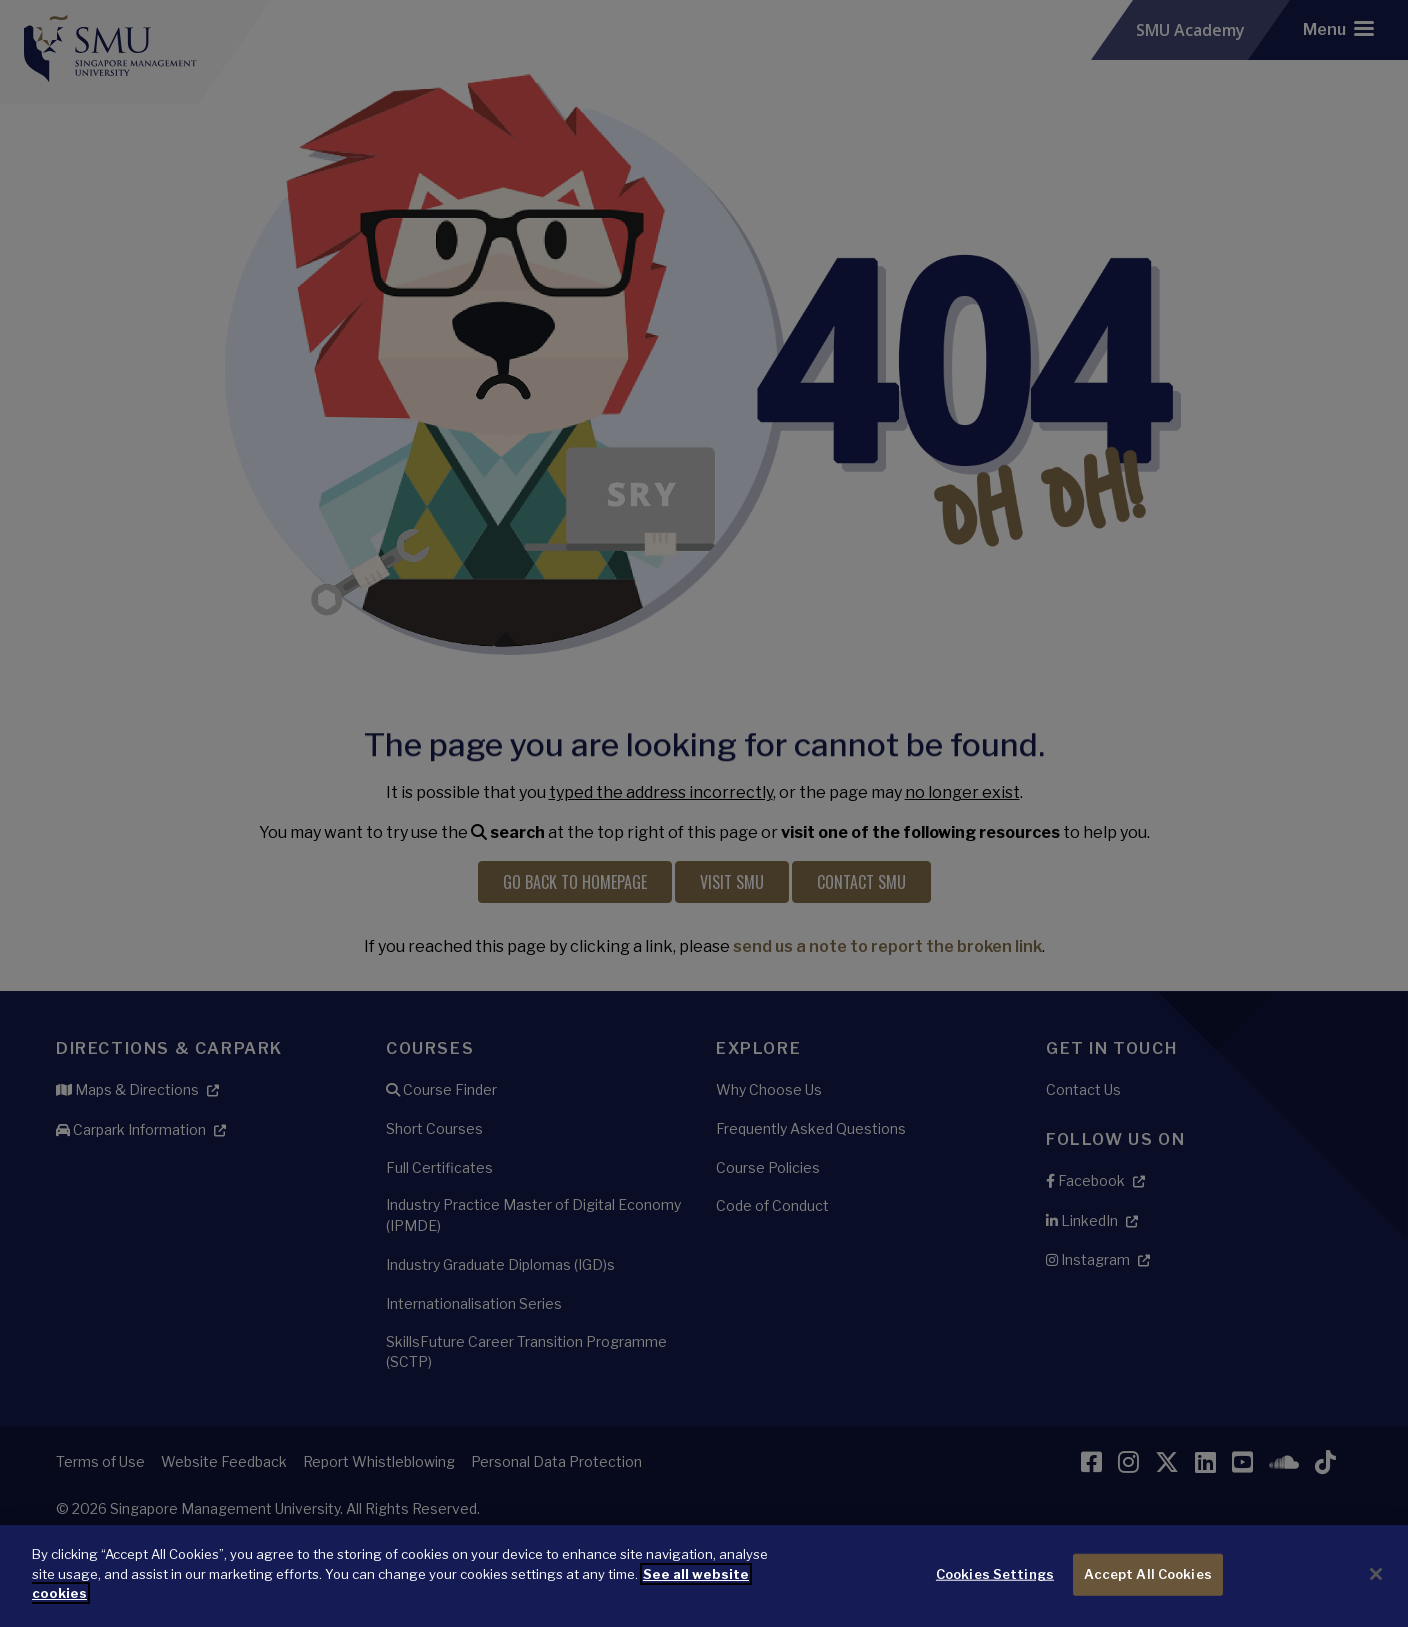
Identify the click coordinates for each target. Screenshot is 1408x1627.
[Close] (1376, 1574)
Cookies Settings (995, 1574)
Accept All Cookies (1147, 1574)
